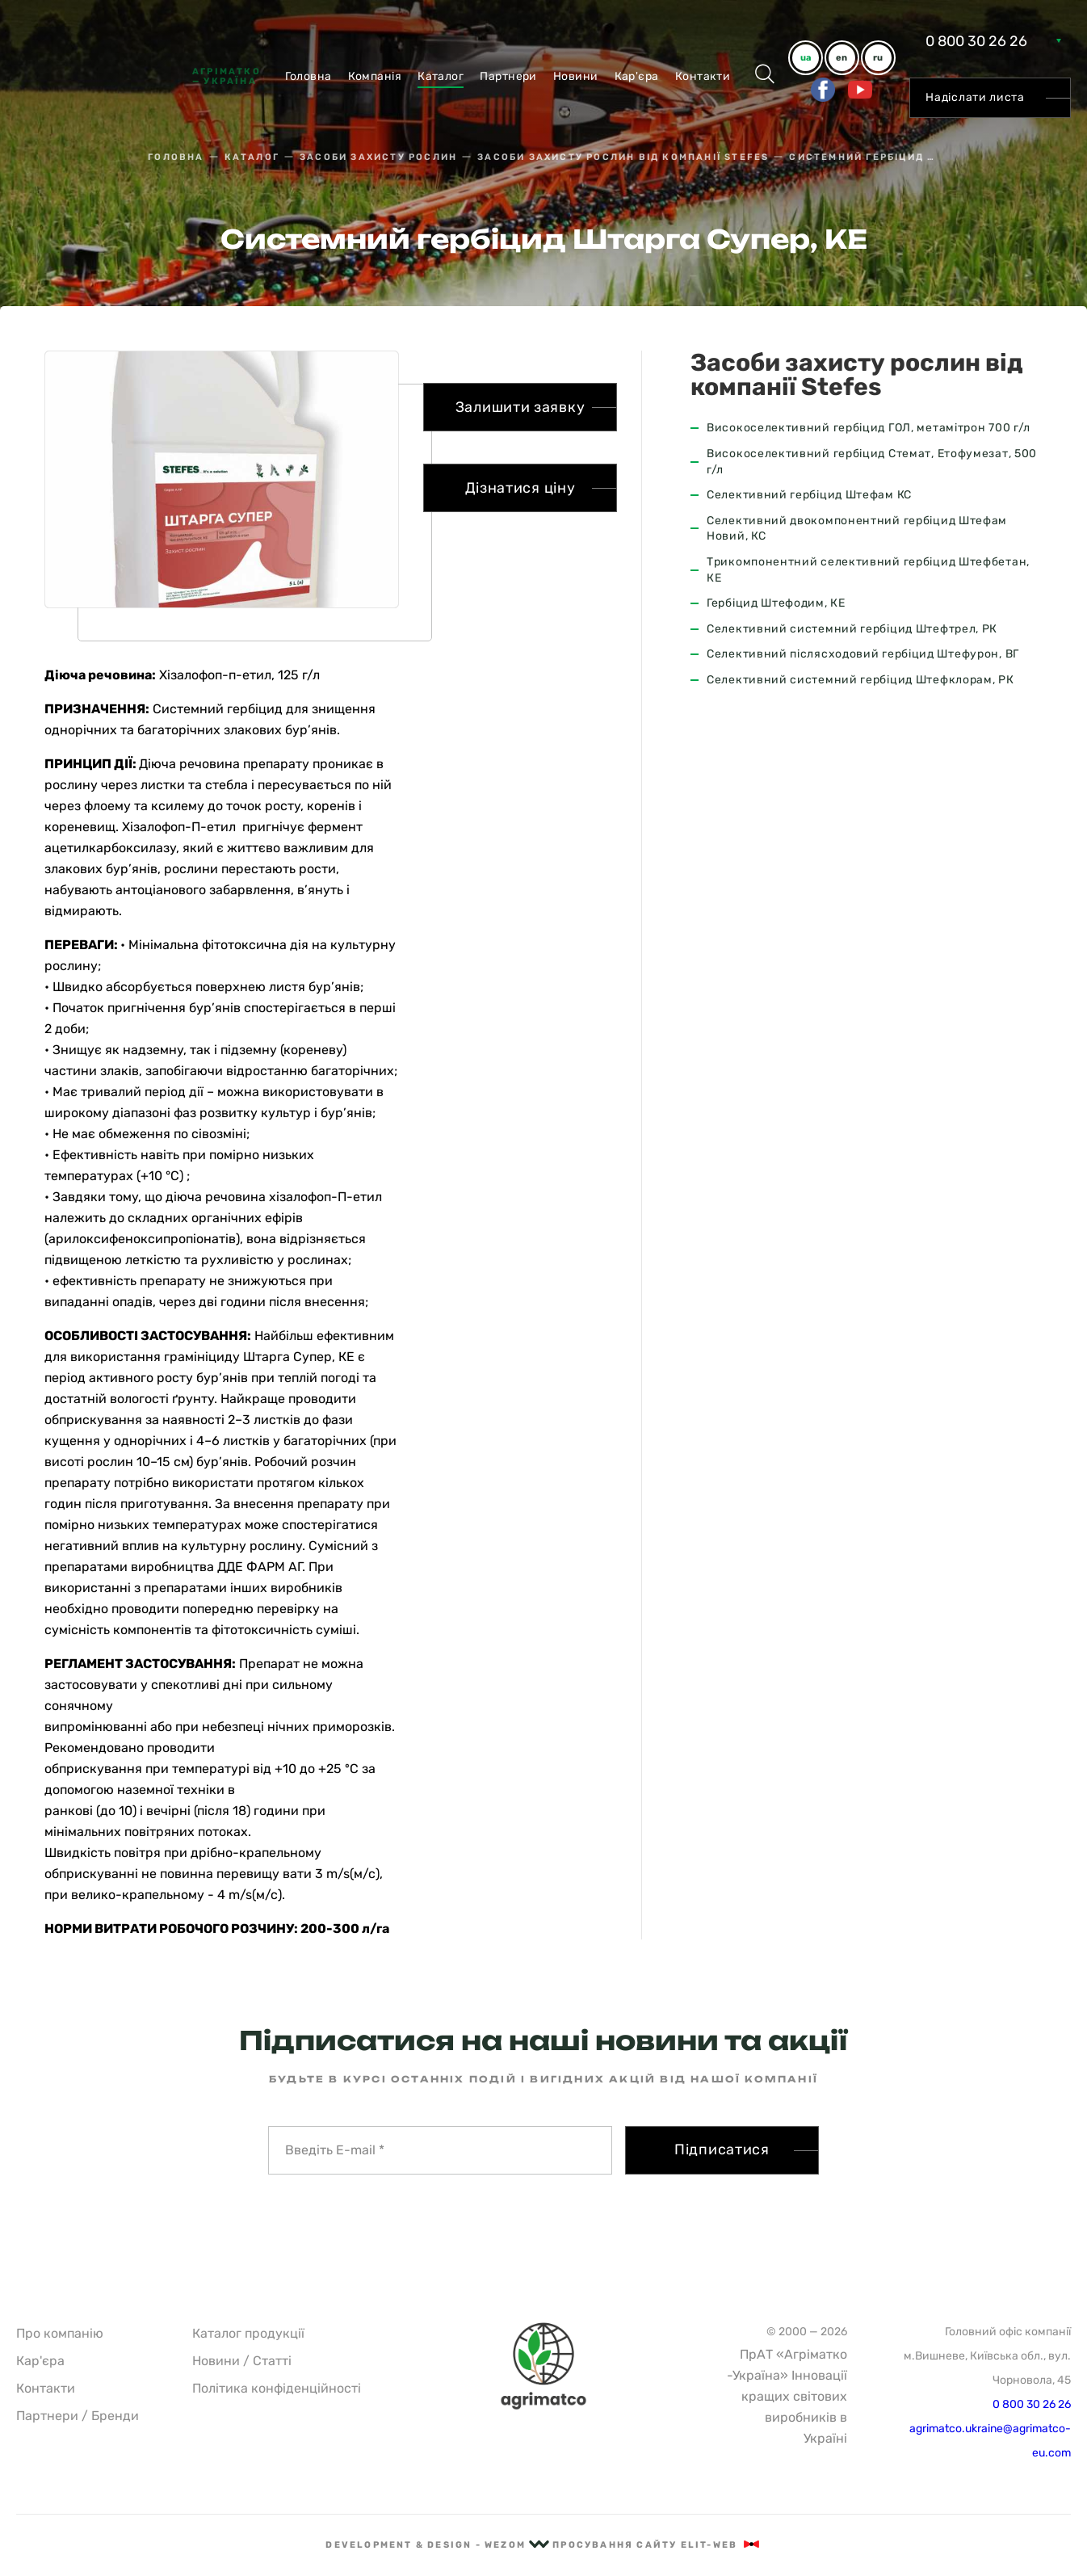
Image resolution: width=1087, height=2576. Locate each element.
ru (878, 58)
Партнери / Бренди (77, 2415)
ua (805, 58)
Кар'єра (637, 76)
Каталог (441, 76)
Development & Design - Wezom (437, 2545)
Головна (308, 76)
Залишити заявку (520, 407)
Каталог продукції (248, 2333)
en (841, 58)
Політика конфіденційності (276, 2388)
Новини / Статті (242, 2360)
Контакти (703, 76)
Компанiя (375, 76)
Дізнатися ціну (520, 488)
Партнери (508, 76)
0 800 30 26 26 (976, 41)
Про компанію (59, 2333)
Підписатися (722, 2149)
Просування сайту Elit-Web (656, 2545)
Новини (575, 76)
